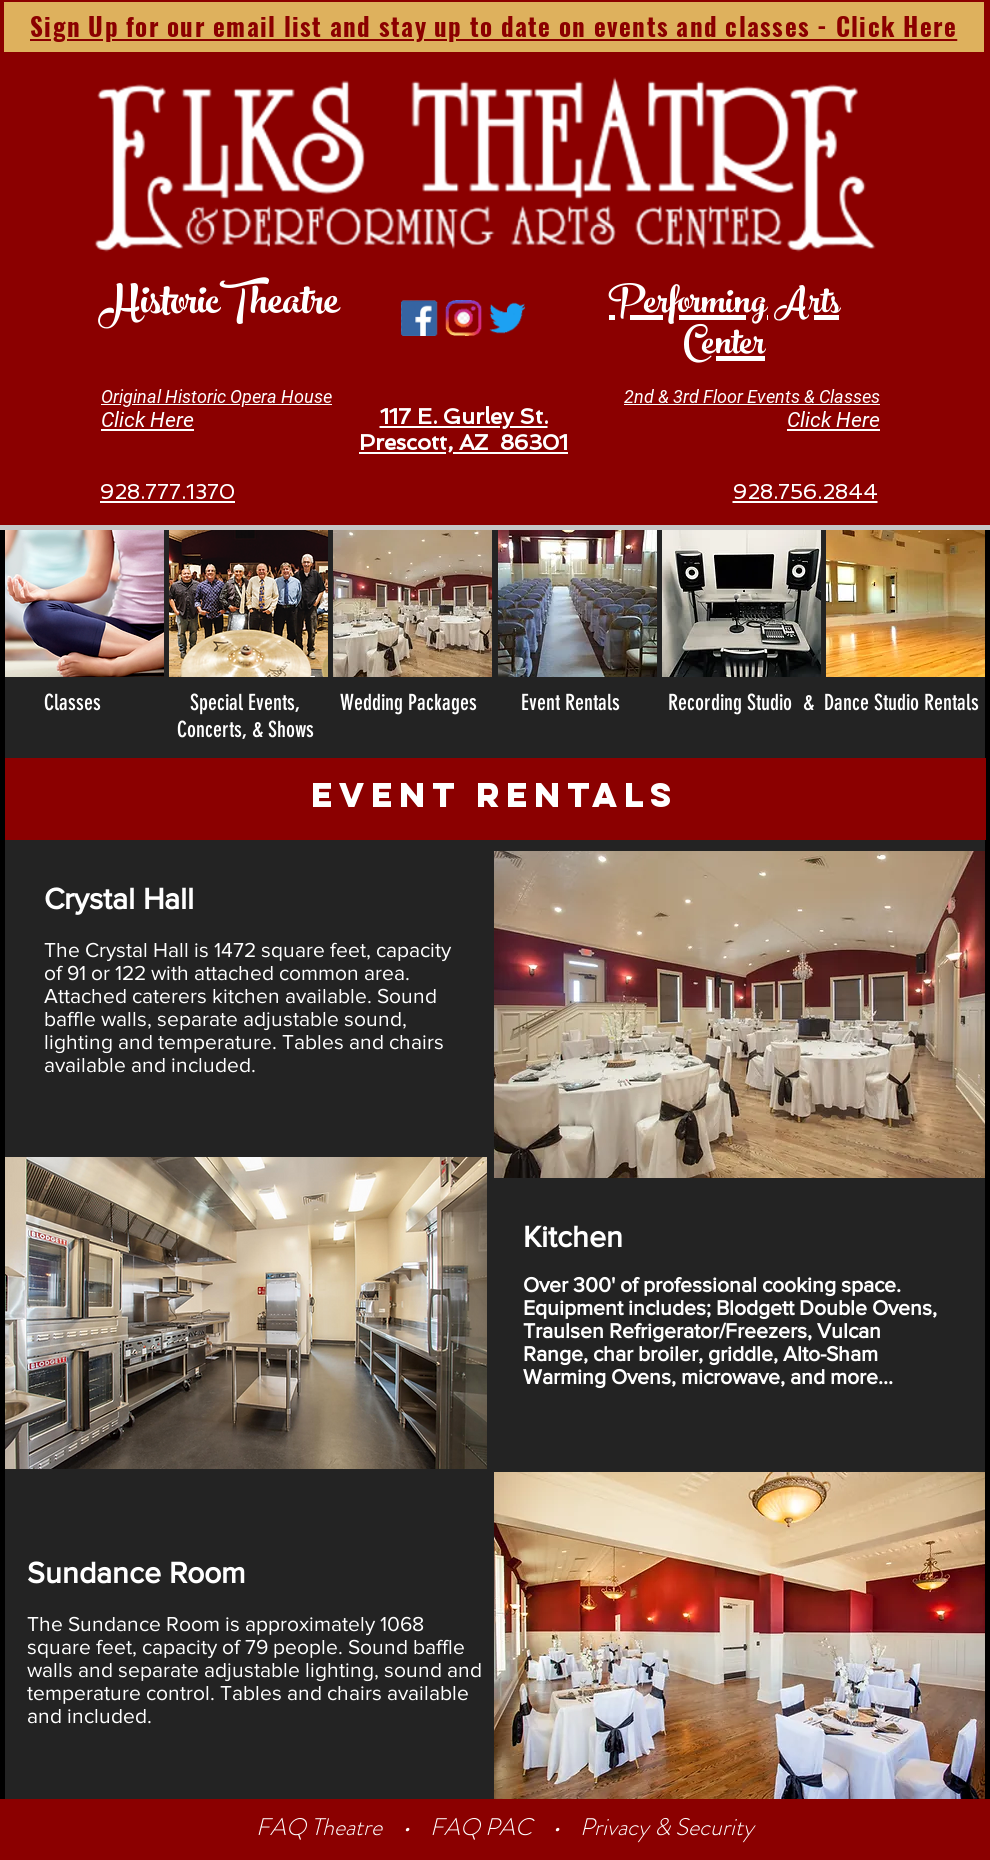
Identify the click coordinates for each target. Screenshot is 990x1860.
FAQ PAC (481, 1827)
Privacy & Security (667, 1827)
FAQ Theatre (321, 1827)
